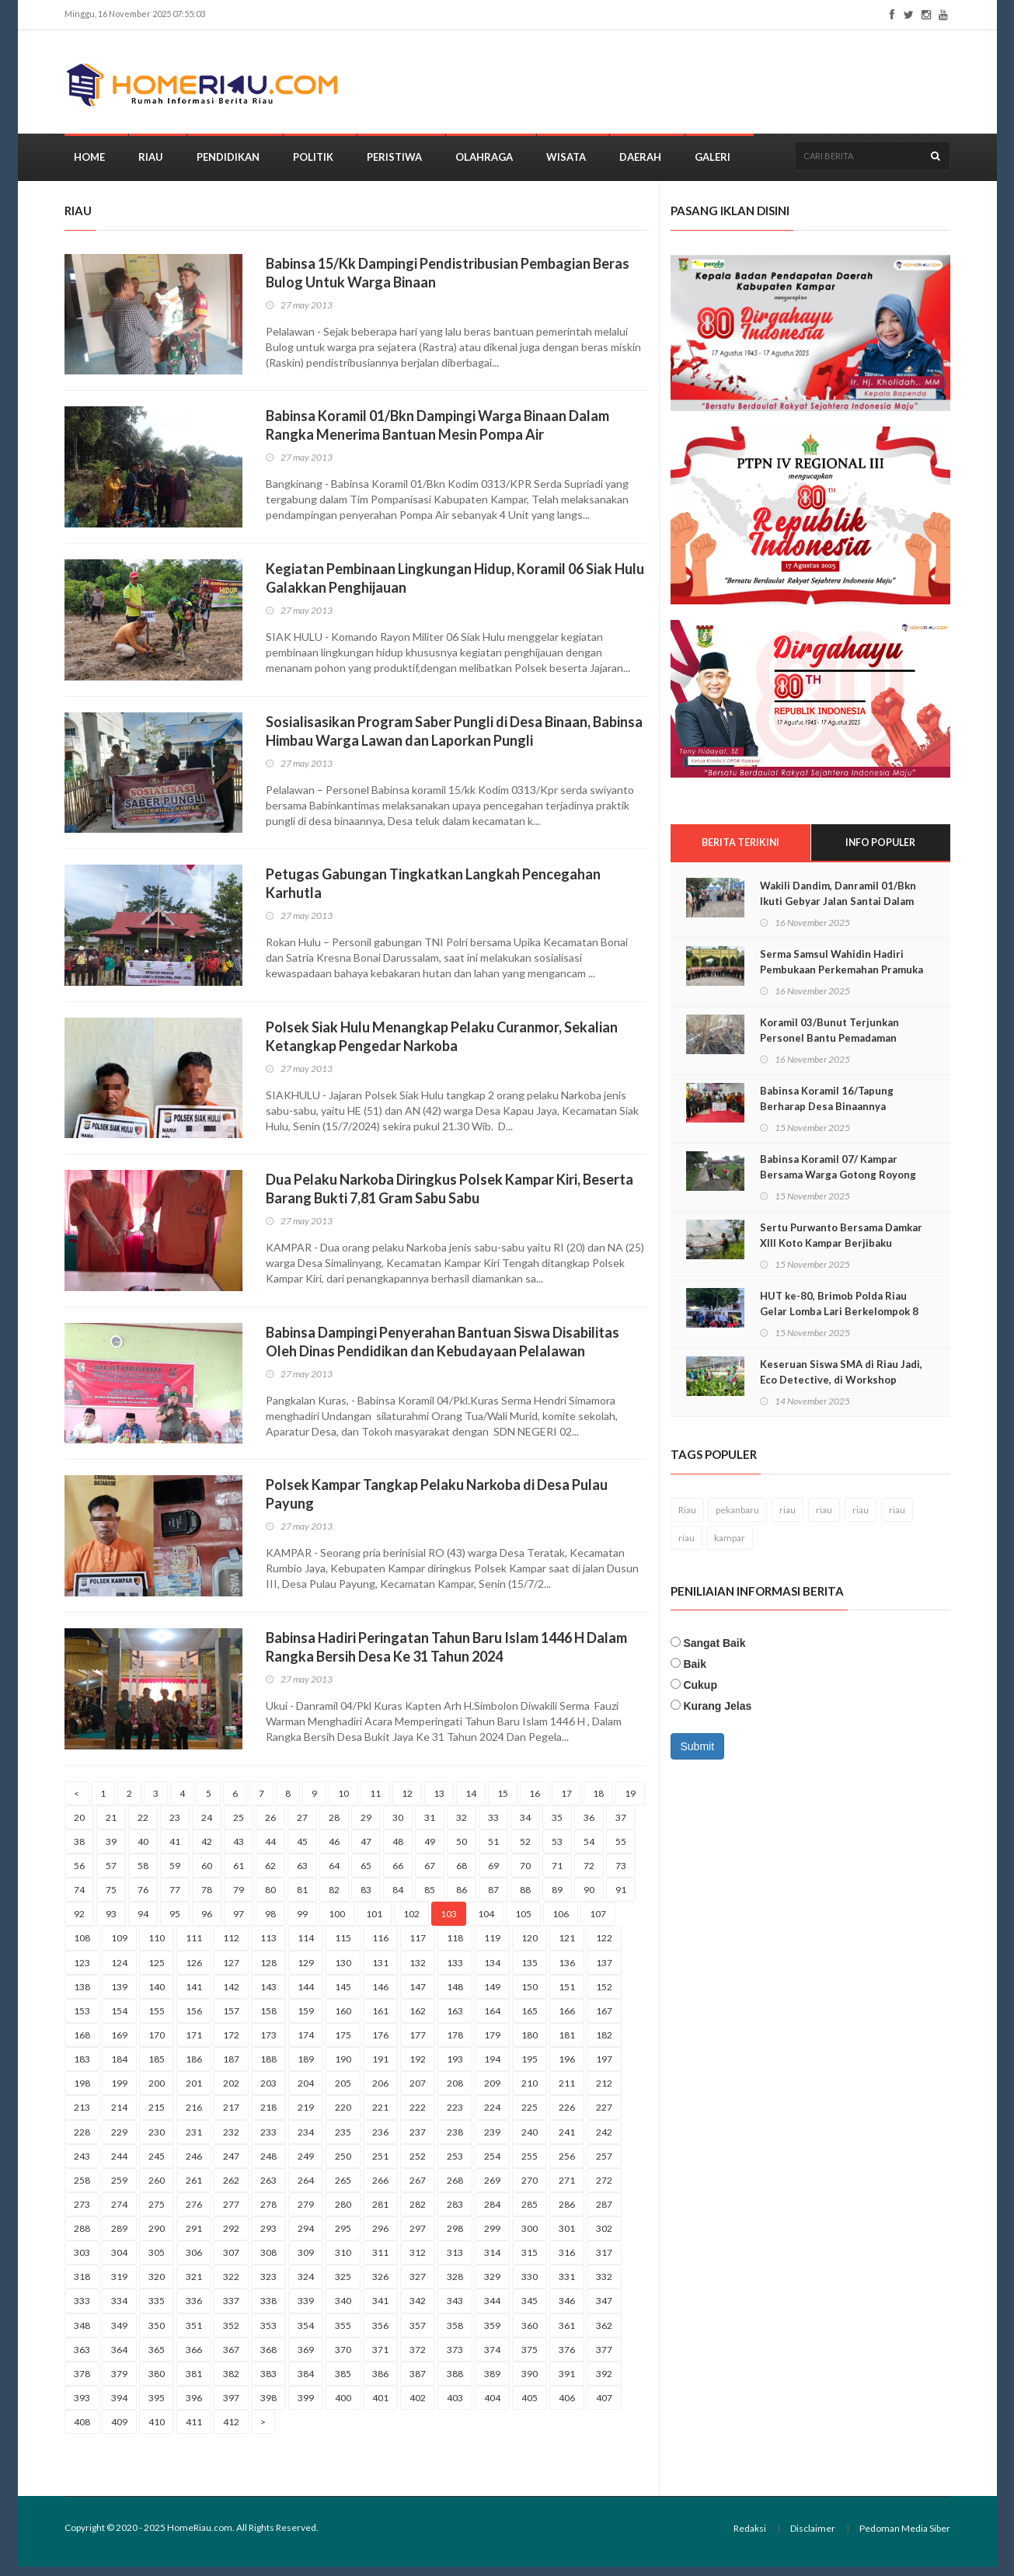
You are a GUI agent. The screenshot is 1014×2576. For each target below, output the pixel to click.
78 (206, 1899)
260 (156, 2189)
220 (343, 2116)
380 (156, 2383)
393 (82, 2407)
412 (231, 2431)
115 (343, 1947)
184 (119, 2068)
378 (82, 2383)
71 (557, 1875)
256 (567, 2164)
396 (194, 2407)
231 (194, 2140)
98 (270, 1923)
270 (529, 2189)
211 (567, 2092)
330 (529, 2286)
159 (306, 2019)
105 (523, 1923)
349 (119, 2334)
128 (268, 1971)
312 (417, 2262)
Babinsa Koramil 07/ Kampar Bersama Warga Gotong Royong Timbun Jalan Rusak (838, 1184)
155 (156, 2019)
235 (343, 2140)
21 (111, 1826)
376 (567, 2358)
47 (366, 1850)
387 (417, 2383)
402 (417, 2407)
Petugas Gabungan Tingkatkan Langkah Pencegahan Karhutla (433, 892)
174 (306, 2044)
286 (567, 2213)
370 (343, 2358)
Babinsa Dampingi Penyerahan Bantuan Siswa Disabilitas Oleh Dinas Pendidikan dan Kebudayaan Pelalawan (442, 1350)
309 (306, 2262)
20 (79, 1826)
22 (143, 1826)
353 (268, 2334)
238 (455, 2140)
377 (604, 2358)
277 (231, 2213)
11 (375, 1802)
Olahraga (484, 166)
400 (343, 2407)
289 (119, 2238)
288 (82, 2238)
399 (306, 2407)
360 (529, 2334)
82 (334, 1899)
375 (529, 2358)
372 (417, 2358)
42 (206, 1850)
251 (380, 2164)
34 (525, 1826)
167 (604, 2019)
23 (174, 1826)
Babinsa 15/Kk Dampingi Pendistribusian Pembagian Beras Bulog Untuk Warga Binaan (447, 282)
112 (231, 1947)
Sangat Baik (714, 1653)
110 (156, 1947)
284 (492, 2213)
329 (492, 2286)
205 (343, 2092)
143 (268, 1995)
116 (380, 1947)
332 (604, 2286)
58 (143, 1875)
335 (156, 2310)
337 (231, 2310)
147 (417, 1995)
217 (231, 2116)
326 (380, 2286)
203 (268, 2092)
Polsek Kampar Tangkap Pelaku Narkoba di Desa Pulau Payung (437, 1503)
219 (306, 2116)
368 (268, 2358)
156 (194, 2019)
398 (268, 2407)
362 (604, 2334)
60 (206, 1875)
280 (343, 2213)
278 (268, 2213)
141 (194, 1995)
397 (231, 2407)
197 (604, 2068)
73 (620, 1875)
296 (380, 2238)
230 (156, 2140)
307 (231, 2262)
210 (529, 2092)
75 (111, 1899)
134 (492, 1971)
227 (604, 2116)
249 (306, 2164)
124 (119, 1971)
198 (82, 2092)
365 (156, 2358)
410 (156, 2431)
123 (82, 1971)
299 (492, 2238)
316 (567, 2262)
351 (194, 2334)
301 (567, 2238)
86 (461, 1899)
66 (397, 1875)
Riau (150, 166)
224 (492, 2116)
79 (238, 1899)
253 (455, 2164)
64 (334, 1875)
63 (302, 1875)
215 (156, 2116)
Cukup (700, 1695)
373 (455, 2358)
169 (119, 2044)
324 (306, 2286)
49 (429, 1850)
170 (156, 2044)
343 (455, 2310)
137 (604, 1971)
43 (238, 1850)
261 (194, 2189)
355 (343, 2334)
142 (231, 1995)
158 (268, 2019)
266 (380, 2189)
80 (270, 1899)
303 (82, 2262)
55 (620, 1850)
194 (492, 2068)
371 (380, 2358)
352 (231, 2334)
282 (417, 2213)
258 (82, 2189)
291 (194, 2238)
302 (604, 2238)
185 (156, 2068)
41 (174, 1850)
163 (455, 2019)
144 (306, 1995)
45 (302, 1850)
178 (455, 2044)
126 (194, 1971)
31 (429, 1826)
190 (343, 2068)
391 (567, 2383)
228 (82, 2140)
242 (604, 2140)
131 (380, 1971)
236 (380, 2140)
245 (156, 2164)
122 (604, 1947)
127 (231, 1971)
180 (529, 2044)
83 (366, 1899)
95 (174, 1923)
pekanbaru (737, 1519)
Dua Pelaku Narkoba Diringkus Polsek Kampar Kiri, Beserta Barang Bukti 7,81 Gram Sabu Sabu (449, 1198)
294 (306, 2238)
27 (302, 1826)
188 (268, 2068)
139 (119, 1995)
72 (589, 1875)
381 (194, 2383)
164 (492, 2019)
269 (492, 2189)
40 (143, 1850)
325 (343, 2286)
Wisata (566, 166)
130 (343, 1971)
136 (567, 1971)
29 (366, 1826)
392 (604, 2383)
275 (156, 2213)
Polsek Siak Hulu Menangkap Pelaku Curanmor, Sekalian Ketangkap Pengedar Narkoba (442, 1045)
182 (604, 2044)
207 (417, 2092)
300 (529, 2238)
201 (194, 2092)
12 (407, 1802)
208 (455, 2092)
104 (486, 1923)
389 (492, 2383)
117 (417, 1947)
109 (119, 1947)
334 (119, 2310)
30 (397, 1826)
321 (194, 2286)
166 (567, 2019)
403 (455, 2407)
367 (231, 2358)
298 (455, 2238)
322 (231, 2286)
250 (343, 2164)
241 (567, 2140)
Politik (313, 166)
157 (231, 2019)
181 (567, 2044)
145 (343, 1995)
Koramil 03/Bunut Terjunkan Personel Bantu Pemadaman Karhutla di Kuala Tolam (829, 1048)
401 (380, 2407)
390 (529, 2383)
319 (119, 2286)
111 (194, 1947)
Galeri (712, 166)
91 (620, 1899)
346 (567, 2310)
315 (529, 2262)
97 (238, 1923)
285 (529, 2213)
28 (334, 1826)
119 (492, 1947)
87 (493, 1899)
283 (455, 2213)
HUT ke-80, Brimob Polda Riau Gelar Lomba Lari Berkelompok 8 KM (839, 1321)
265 (343, 2189)
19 (630, 1802)
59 (174, 1875)
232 (231, 2140)
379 (119, 2383)
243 (82, 2164)
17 (566, 1802)
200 (156, 2092)
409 (119, 2431)
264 (306, 2189)
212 (604, 2092)
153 (82, 2019)
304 (119, 2262)
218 (268, 2116)
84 (397, 1899)
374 (492, 2358)
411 (194, 2431)
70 (525, 1875)
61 (238, 1875)
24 (206, 1826)
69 (493, 1875)
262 (231, 2189)
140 (156, 1995)
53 (557, 1850)
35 (557, 1826)
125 (156, 1971)
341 (380, 2310)
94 (143, 1923)
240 (529, 2140)
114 (306, 1947)
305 (156, 2262)
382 (231, 2383)
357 (417, 2334)
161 (380, 2019)
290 (156, 2238)
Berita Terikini (740, 851)
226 (567, 2116)
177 (417, 2044)
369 (306, 2358)
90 (589, 1899)
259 (119, 2189)
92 (79, 1923)
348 (82, 2334)
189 (306, 2068)
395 (156, 2407)
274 (119, 2213)
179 (492, 2044)
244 (119, 2164)
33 (493, 1826)
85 (429, 1899)
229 (119, 2140)
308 (268, 2262)
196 (567, 2068)
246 (194, 2164)
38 (79, 1850)
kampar (729, 1547)
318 (82, 2286)
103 (449, 1923)
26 (270, 1826)
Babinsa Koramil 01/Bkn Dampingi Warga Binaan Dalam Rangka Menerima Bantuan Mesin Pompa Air (437, 434)
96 (206, 1923)
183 (82, 2068)
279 (306, 2213)
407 (604, 2407)
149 (492, 1995)
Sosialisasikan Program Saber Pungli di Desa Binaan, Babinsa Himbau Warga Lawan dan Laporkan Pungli (454, 739)
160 (343, 2019)
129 (306, 1971)
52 (525, 1850)
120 (529, 1947)
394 (119, 2407)
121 (567, 1947)
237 (417, 2140)
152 (604, 1995)
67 (429, 1875)
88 (525, 1899)
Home (89, 166)
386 (380, 2383)
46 (334, 1850)
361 (567, 2334)
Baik (694, 1674)
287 (604, 2213)
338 (268, 2310)
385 (343, 2383)
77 (174, 1899)
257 (604, 2164)
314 (492, 2262)
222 (417, 2116)
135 (529, 1971)
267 (417, 2189)
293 (268, 2238)
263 (268, 2189)
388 (455, 2383)
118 (455, 1947)
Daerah (640, 166)
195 (529, 2068)
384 (306, 2383)
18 (598, 1802)
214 (119, 2116)
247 (231, 2164)
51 (493, 1850)
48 (397, 1850)
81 (302, 1899)
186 (194, 2068)
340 (343, 2310)
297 (417, 2238)
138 (82, 1995)
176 (380, 2044)
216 (194, 2116)
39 (111, 1850)
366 (194, 2358)
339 (306, 2310)
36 (589, 1826)
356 (380, 2334)
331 (567, 2286)
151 (567, 1995)
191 (380, 2068)
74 (79, 1899)
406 (567, 2407)
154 (119, 2019)
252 (417, 2164)
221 (380, 2116)
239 (492, 2140)
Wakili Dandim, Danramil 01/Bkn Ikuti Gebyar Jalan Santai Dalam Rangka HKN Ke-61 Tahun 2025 (838, 911)
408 (82, 2431)
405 (529, 2407)
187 (231, 2068)
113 (268, 1947)
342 (417, 2310)
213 (82, 2116)
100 (337, 1923)
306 (194, 2262)
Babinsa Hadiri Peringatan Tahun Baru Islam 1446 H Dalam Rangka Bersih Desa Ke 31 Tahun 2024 (446, 1656)
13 (439, 1802)
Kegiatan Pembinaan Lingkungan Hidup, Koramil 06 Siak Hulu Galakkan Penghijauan (455, 587)
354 (306, 2334)
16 (534, 1802)
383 (268, 2383)
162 (417, 2019)
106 (560, 1923)
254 (492, 2164)
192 (417, 2068)
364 (119, 2358)
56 (79, 1875)
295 (343, 2238)
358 (455, 2334)
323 (268, 2286)
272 (604, 2189)
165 (529, 2019)
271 (567, 2189)
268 (455, 2189)
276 (194, 2213)
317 (604, 2262)
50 (461, 1850)
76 (143, 1899)
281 (380, 2213)
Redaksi (749, 2537)
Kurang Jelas (717, 1716)
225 (529, 2116)
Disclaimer (812, 2537)
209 (492, 2092)
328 (455, 2286)
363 (82, 2358)
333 (82, 2310)
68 (461, 1875)
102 (411, 1923)
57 (111, 1875)
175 (343, 2044)
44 (270, 1850)
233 (268, 2140)
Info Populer (881, 851)
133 (455, 1971)
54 (589, 1850)
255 (529, 2164)
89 (557, 1899)
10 (343, 1802)
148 (455, 1995)
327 (417, 2286)
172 (231, 2044)
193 (455, 2068)
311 (380, 2262)
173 (268, 2044)
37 (620, 1826)
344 (492, 2310)
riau (787, 1519)
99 (302, 1923)
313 (455, 2262)
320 (156, 2286)
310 (343, 2262)
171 (194, 2044)
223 (455, 2116)
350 (156, 2334)
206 (380, 2092)
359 (492, 2334)
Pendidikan (228, 166)
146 (380, 1995)
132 (417, 1971)
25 (238, 1826)
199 (119, 2092)
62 (270, 1875)
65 (366, 1875)
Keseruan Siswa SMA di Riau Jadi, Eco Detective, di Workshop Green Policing (841, 1390)
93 (111, 1923)
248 (268, 2164)
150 (529, 1995)
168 (82, 2044)
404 (492, 2407)
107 (598, 1923)
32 (461, 1826)
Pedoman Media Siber (904, 2537)
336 (194, 2310)
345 (529, 2310)
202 (231, 2092)
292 (231, 2238)
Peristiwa (394, 166)
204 (306, 2092)
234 (306, 2140)
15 (502, 1802)
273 (82, 2213)
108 (82, 1947)
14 (470, 1802)
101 (374, 1923)
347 (604, 2310)
